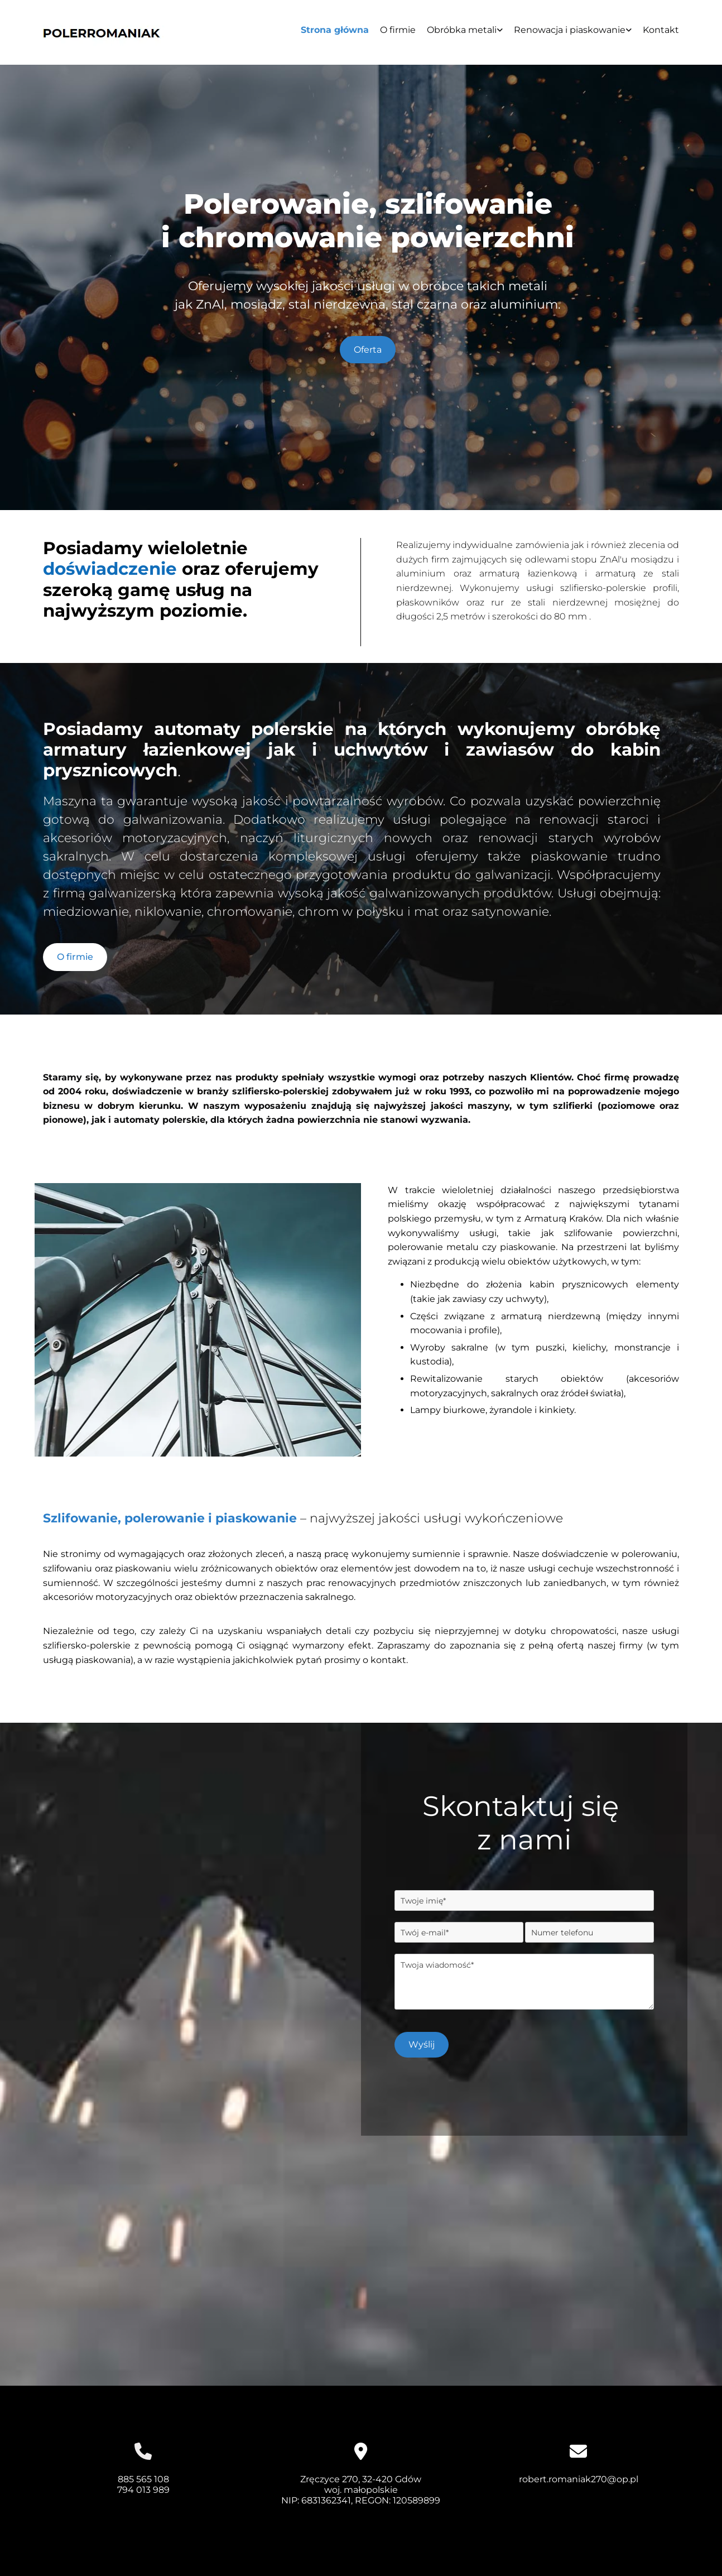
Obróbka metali (462, 30)
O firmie (398, 30)
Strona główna (335, 30)
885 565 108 (143, 2479)
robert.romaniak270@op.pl (578, 2479)
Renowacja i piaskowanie (569, 30)
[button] (368, 349)
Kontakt (661, 30)
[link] (459, 34)
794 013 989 (143, 2489)
